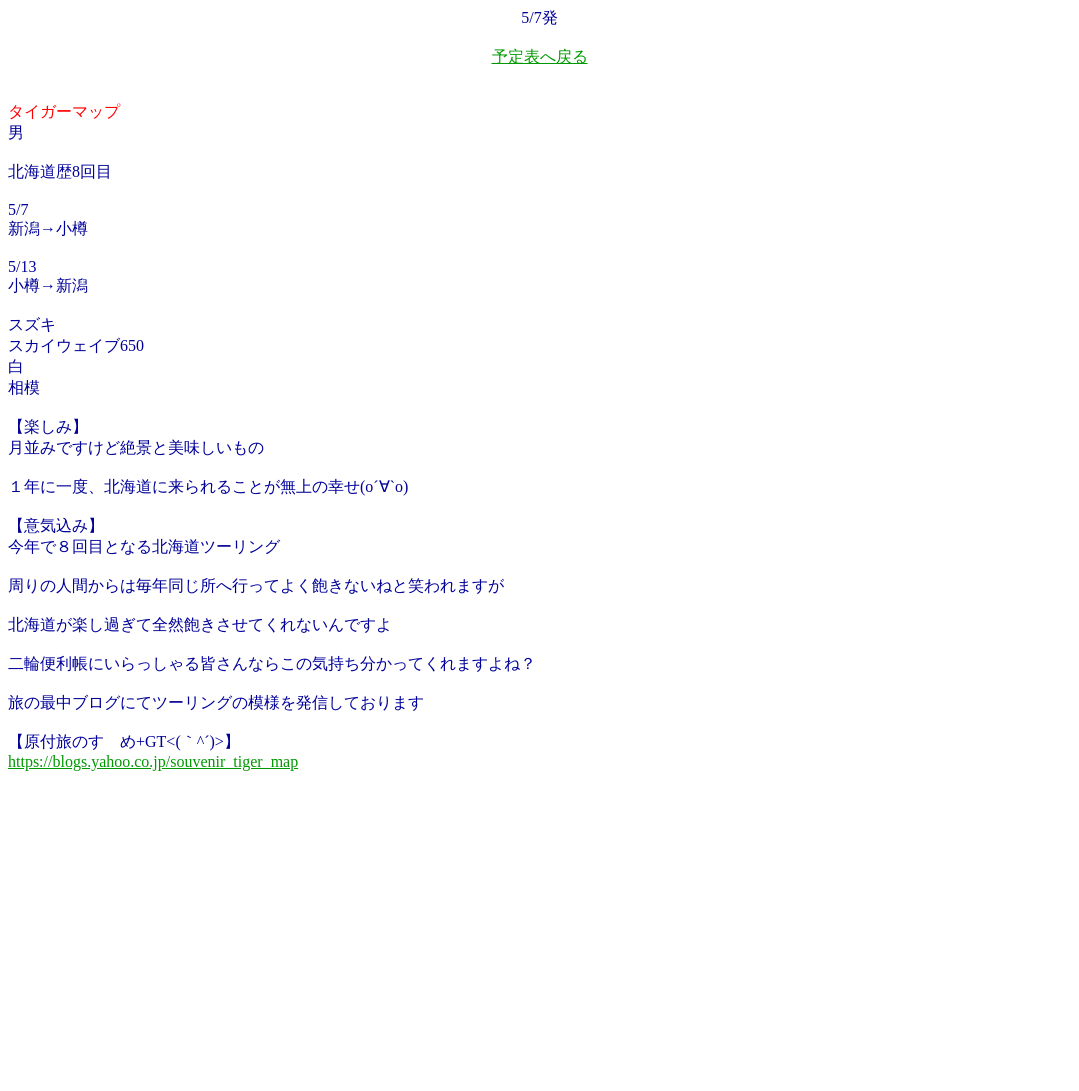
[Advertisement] (158, 950)
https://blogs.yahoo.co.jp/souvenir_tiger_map (153, 761)
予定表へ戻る (540, 56)
